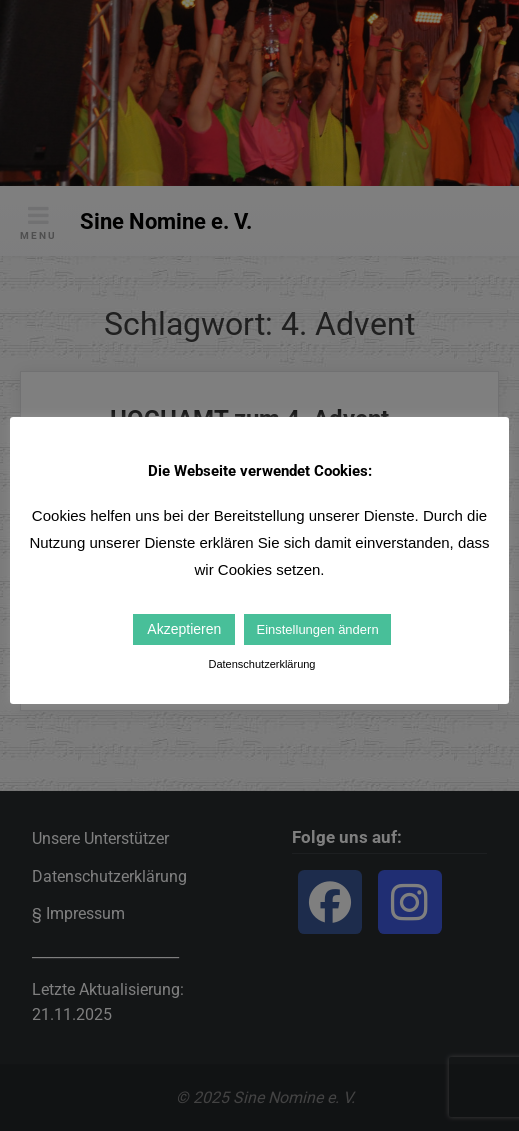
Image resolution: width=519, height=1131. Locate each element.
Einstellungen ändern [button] (317, 629)
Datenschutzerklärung (261, 664)
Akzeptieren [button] (184, 629)
